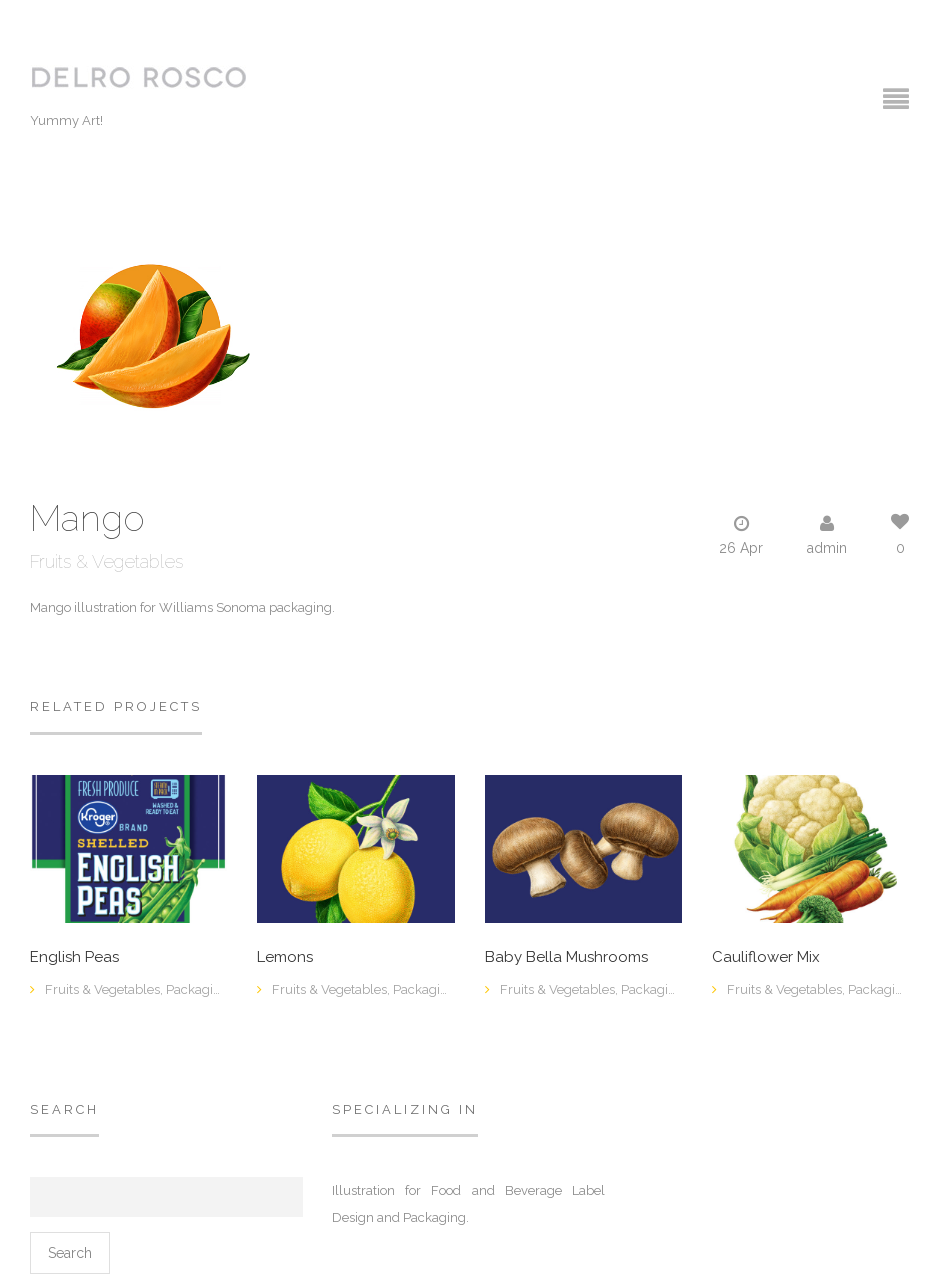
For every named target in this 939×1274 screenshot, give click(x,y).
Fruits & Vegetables (106, 561)
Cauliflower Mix (766, 957)
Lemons (285, 957)
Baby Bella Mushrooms (566, 957)
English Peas (74, 957)
